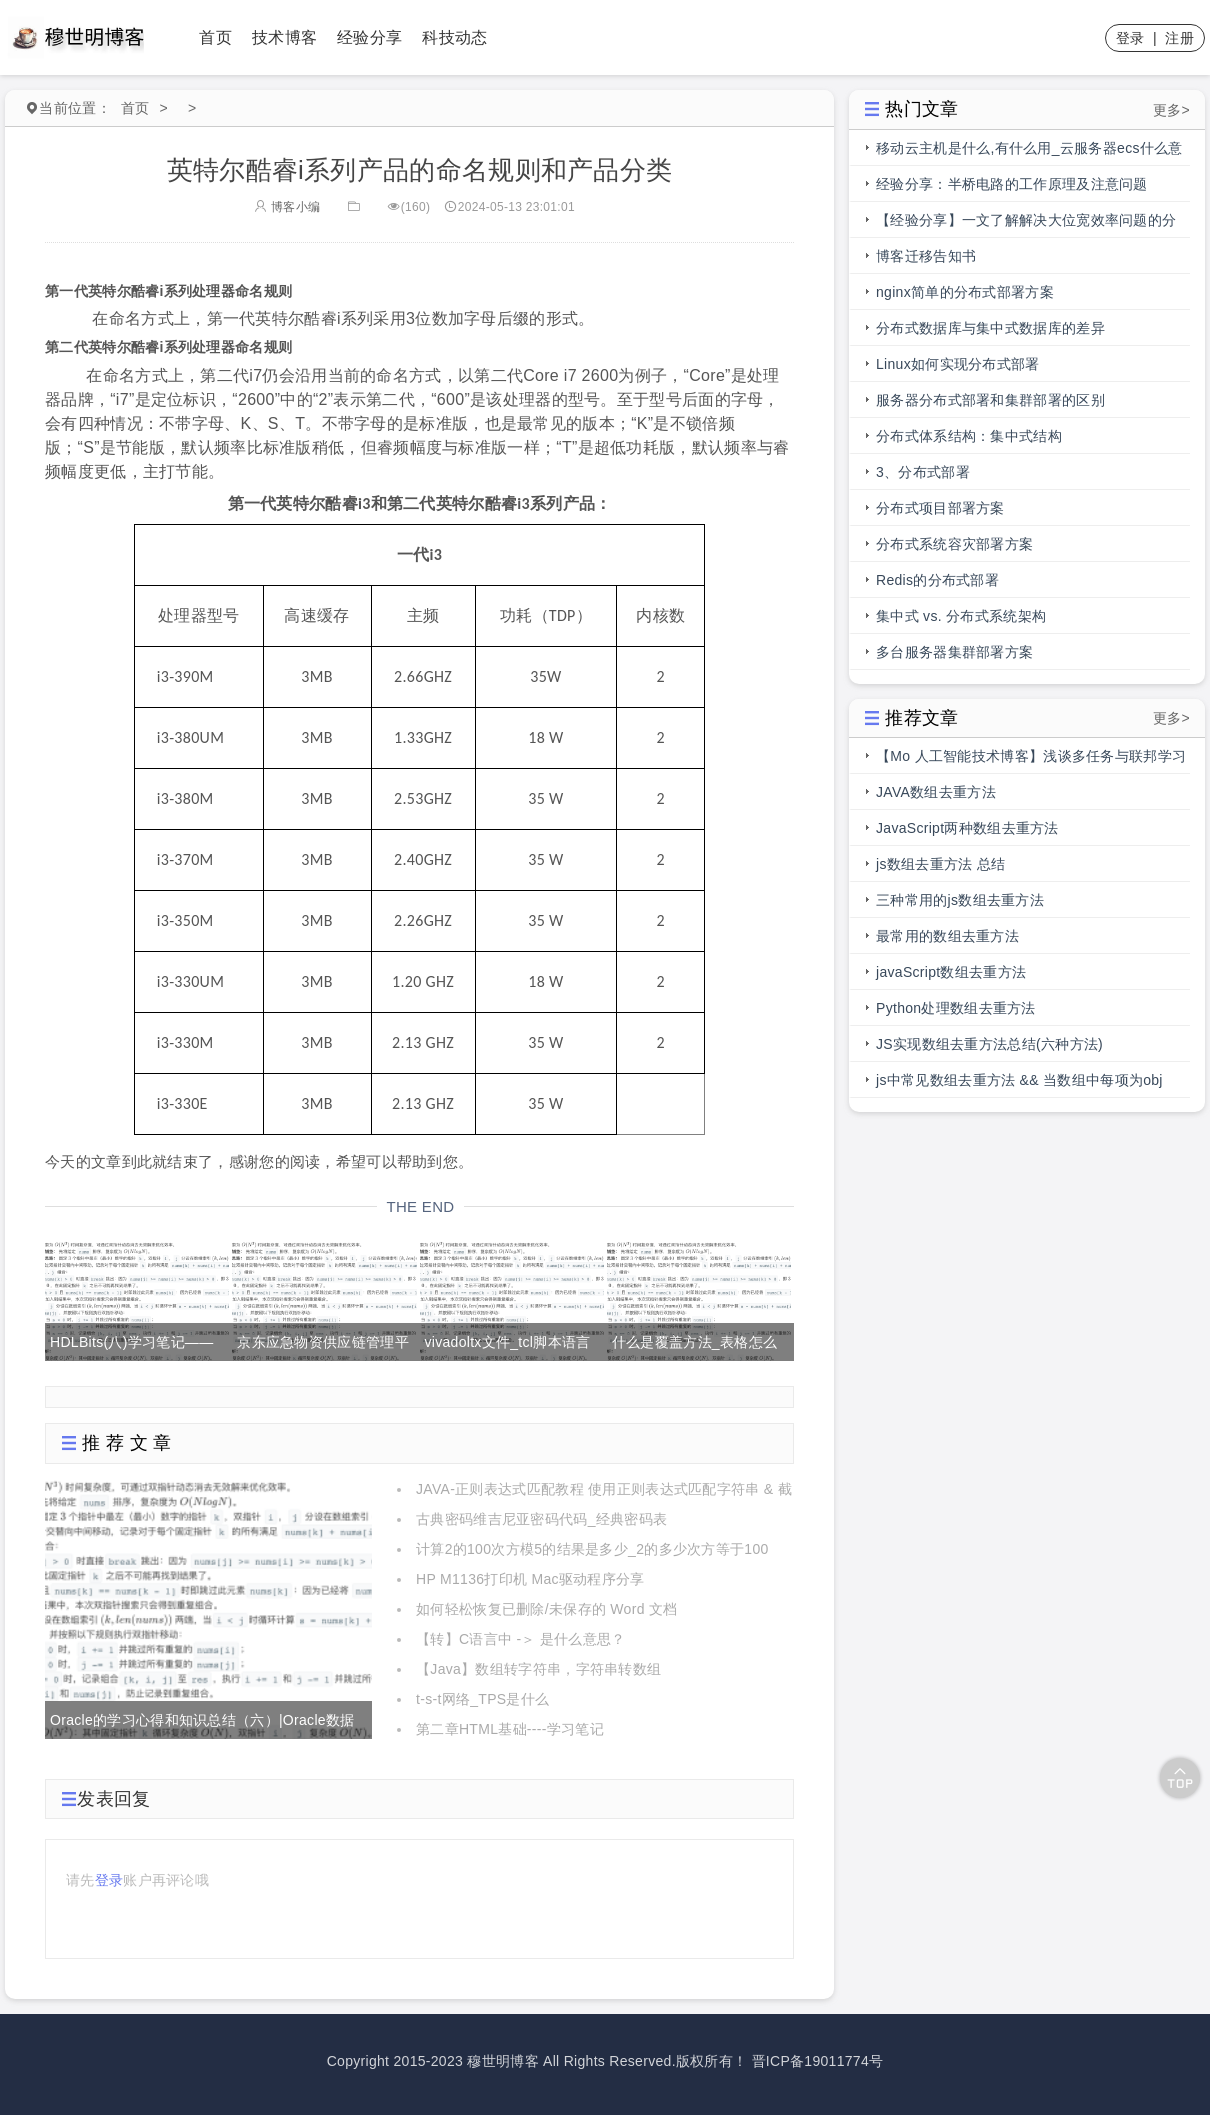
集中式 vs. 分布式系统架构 (961, 616)
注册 (1179, 38)
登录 (1130, 38)
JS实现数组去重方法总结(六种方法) (989, 1044)
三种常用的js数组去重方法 (960, 900)
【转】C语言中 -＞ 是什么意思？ (521, 1639)
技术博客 (284, 37)
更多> (1171, 110)
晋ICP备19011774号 (818, 2061)
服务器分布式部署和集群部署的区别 (990, 400)
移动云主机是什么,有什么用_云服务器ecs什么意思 (1029, 153)
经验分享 (369, 37)
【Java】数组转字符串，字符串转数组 (538, 1669)
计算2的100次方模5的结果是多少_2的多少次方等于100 (592, 1549)
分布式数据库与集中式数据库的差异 (990, 328)
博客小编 (287, 207)
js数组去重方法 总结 (940, 864)
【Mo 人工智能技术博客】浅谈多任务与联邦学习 (1031, 756)
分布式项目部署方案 (940, 508)
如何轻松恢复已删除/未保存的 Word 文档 (546, 1609)
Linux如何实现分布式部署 (958, 364)
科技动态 (454, 37)
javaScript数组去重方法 (951, 972)
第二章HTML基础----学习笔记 (510, 1729)
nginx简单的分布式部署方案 (965, 292)
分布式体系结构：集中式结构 (969, 436)
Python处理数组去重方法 (956, 1008)
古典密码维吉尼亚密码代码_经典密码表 (541, 1519)
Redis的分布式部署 (937, 580)
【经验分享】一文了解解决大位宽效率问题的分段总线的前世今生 (1026, 225)
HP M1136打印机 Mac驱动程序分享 (530, 1579)
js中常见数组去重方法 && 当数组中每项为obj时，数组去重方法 (1019, 1085)
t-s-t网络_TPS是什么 (482, 1699)
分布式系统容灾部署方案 (954, 544)
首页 (215, 37)
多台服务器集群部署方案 (954, 652)
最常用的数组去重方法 (947, 936)
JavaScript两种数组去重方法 (967, 828)
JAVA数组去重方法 (936, 792)
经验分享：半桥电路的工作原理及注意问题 (1012, 184)
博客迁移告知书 (926, 256)
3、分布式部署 (923, 472)
